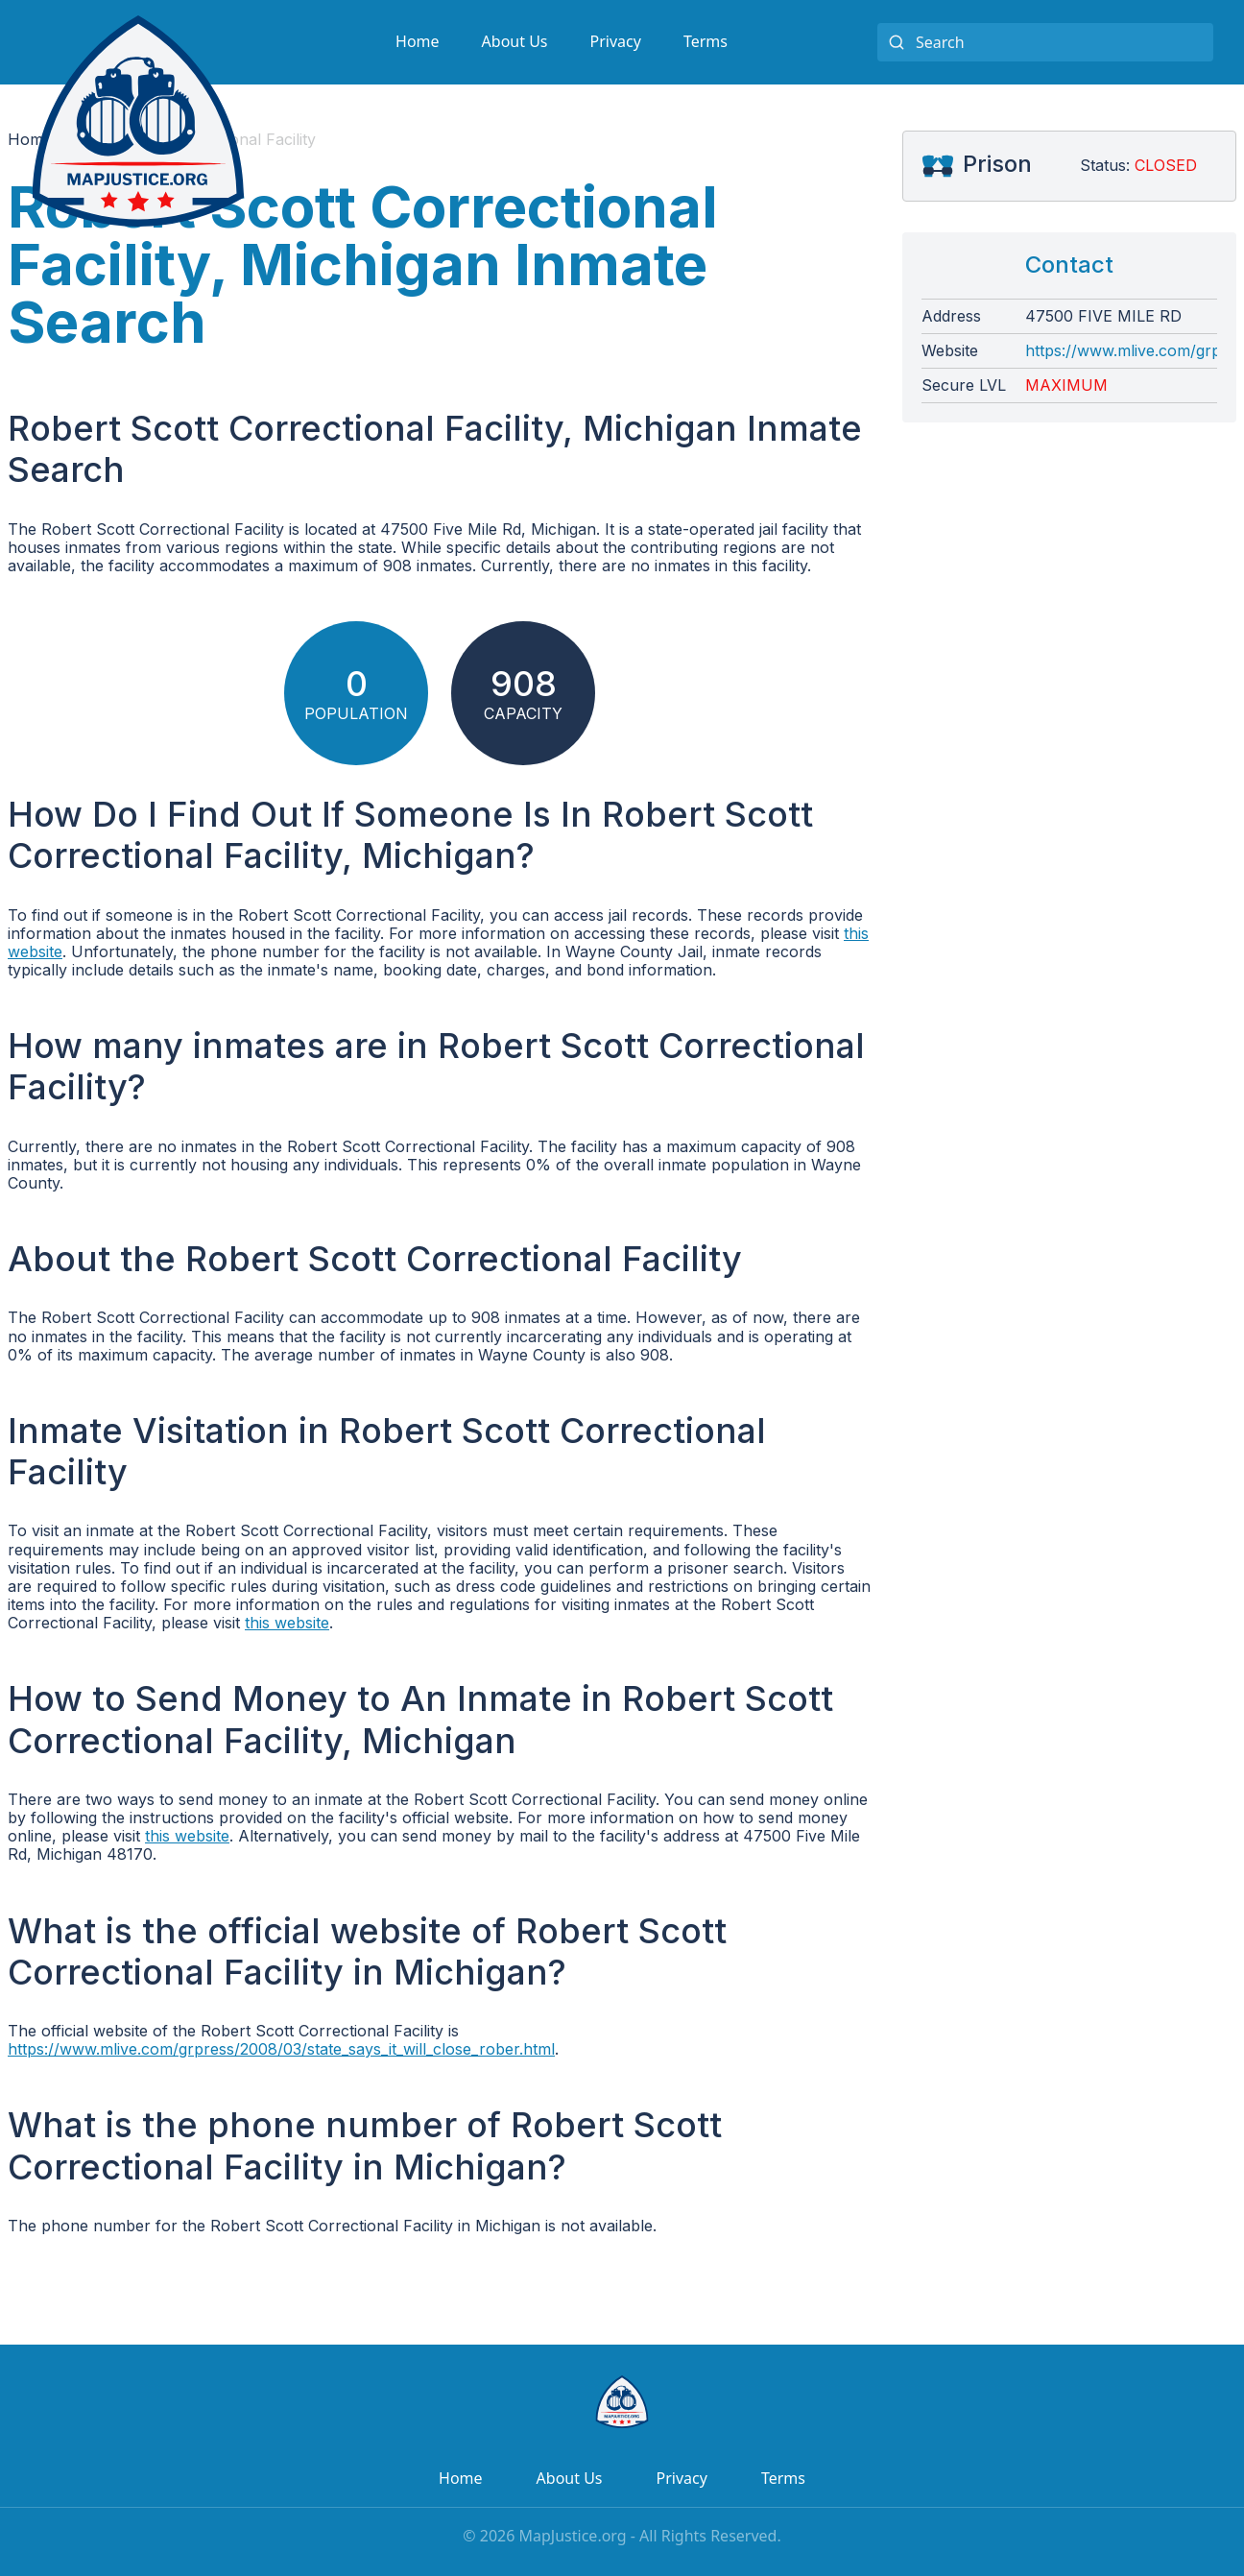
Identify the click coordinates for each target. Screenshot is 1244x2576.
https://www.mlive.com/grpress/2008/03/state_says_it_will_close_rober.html (281, 2048)
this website (287, 1622)
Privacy (615, 41)
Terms (705, 41)
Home (417, 41)
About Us (515, 41)
